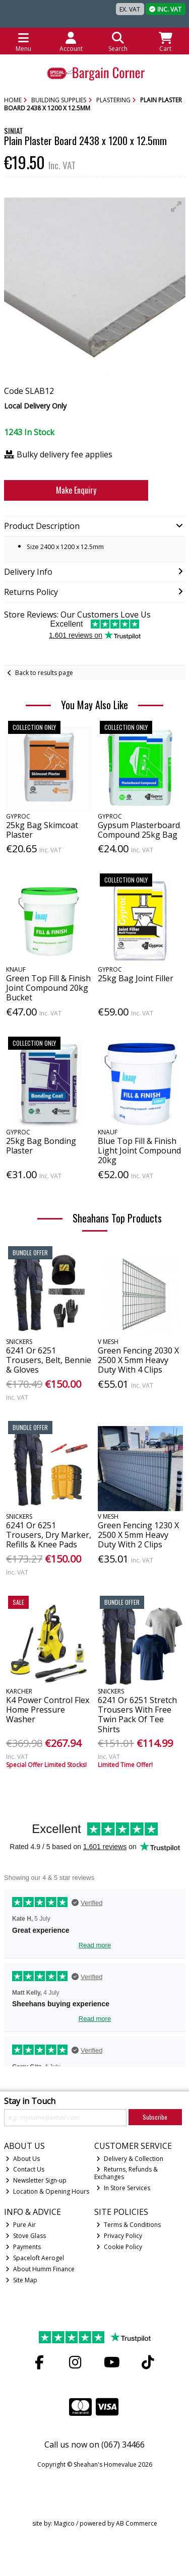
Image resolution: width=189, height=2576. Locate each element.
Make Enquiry (76, 490)
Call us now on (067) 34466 (94, 2444)
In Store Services (123, 2188)
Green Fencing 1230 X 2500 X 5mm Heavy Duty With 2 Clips (138, 1535)
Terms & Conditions (128, 2224)
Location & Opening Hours (47, 2191)
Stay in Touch (29, 2101)
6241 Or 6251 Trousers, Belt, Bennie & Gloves (48, 1360)
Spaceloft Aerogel (35, 2258)
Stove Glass (26, 2235)
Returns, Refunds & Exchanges (126, 2173)
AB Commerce (136, 2523)
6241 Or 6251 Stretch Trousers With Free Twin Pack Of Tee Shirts (137, 1714)
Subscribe (155, 2117)
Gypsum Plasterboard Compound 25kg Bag (139, 830)
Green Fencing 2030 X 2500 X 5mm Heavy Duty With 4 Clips (138, 1360)
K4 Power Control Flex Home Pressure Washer (47, 1709)
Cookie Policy (119, 2247)
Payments (23, 2247)
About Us (23, 2158)
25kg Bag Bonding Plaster (41, 1145)
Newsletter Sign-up (36, 2180)
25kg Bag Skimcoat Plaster (42, 830)
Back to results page (44, 672)
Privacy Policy (119, 2235)
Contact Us (25, 2169)
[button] (176, 206)
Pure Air (21, 2224)
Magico (64, 2523)
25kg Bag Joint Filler (135, 978)
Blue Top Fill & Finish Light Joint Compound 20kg (139, 1150)
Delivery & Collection (129, 2158)
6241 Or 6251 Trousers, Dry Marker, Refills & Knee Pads (48, 1535)
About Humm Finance (40, 2269)
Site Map (21, 2280)
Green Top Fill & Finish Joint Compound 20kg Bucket (48, 988)
